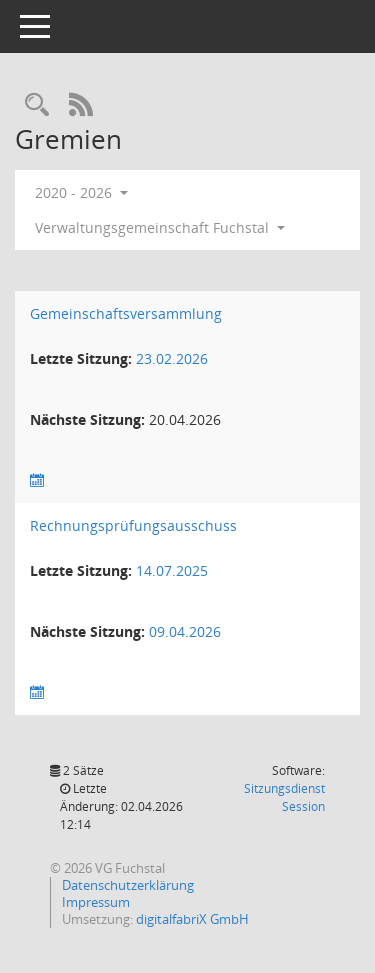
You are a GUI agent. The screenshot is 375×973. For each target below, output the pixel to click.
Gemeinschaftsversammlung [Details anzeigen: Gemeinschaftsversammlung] (126, 313)
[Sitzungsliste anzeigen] (37, 480)
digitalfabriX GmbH (192, 919)
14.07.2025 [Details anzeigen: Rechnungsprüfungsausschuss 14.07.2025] (172, 570)
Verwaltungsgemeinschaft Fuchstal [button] (160, 227)
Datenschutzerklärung (126, 885)
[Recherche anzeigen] (37, 105)
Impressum (94, 902)
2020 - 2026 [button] (81, 192)
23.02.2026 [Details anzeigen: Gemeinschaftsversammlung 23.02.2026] (172, 358)
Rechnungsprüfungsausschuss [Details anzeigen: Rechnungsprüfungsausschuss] (133, 525)
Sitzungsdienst (284, 797)
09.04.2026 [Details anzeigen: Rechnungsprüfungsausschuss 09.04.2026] (185, 631)
